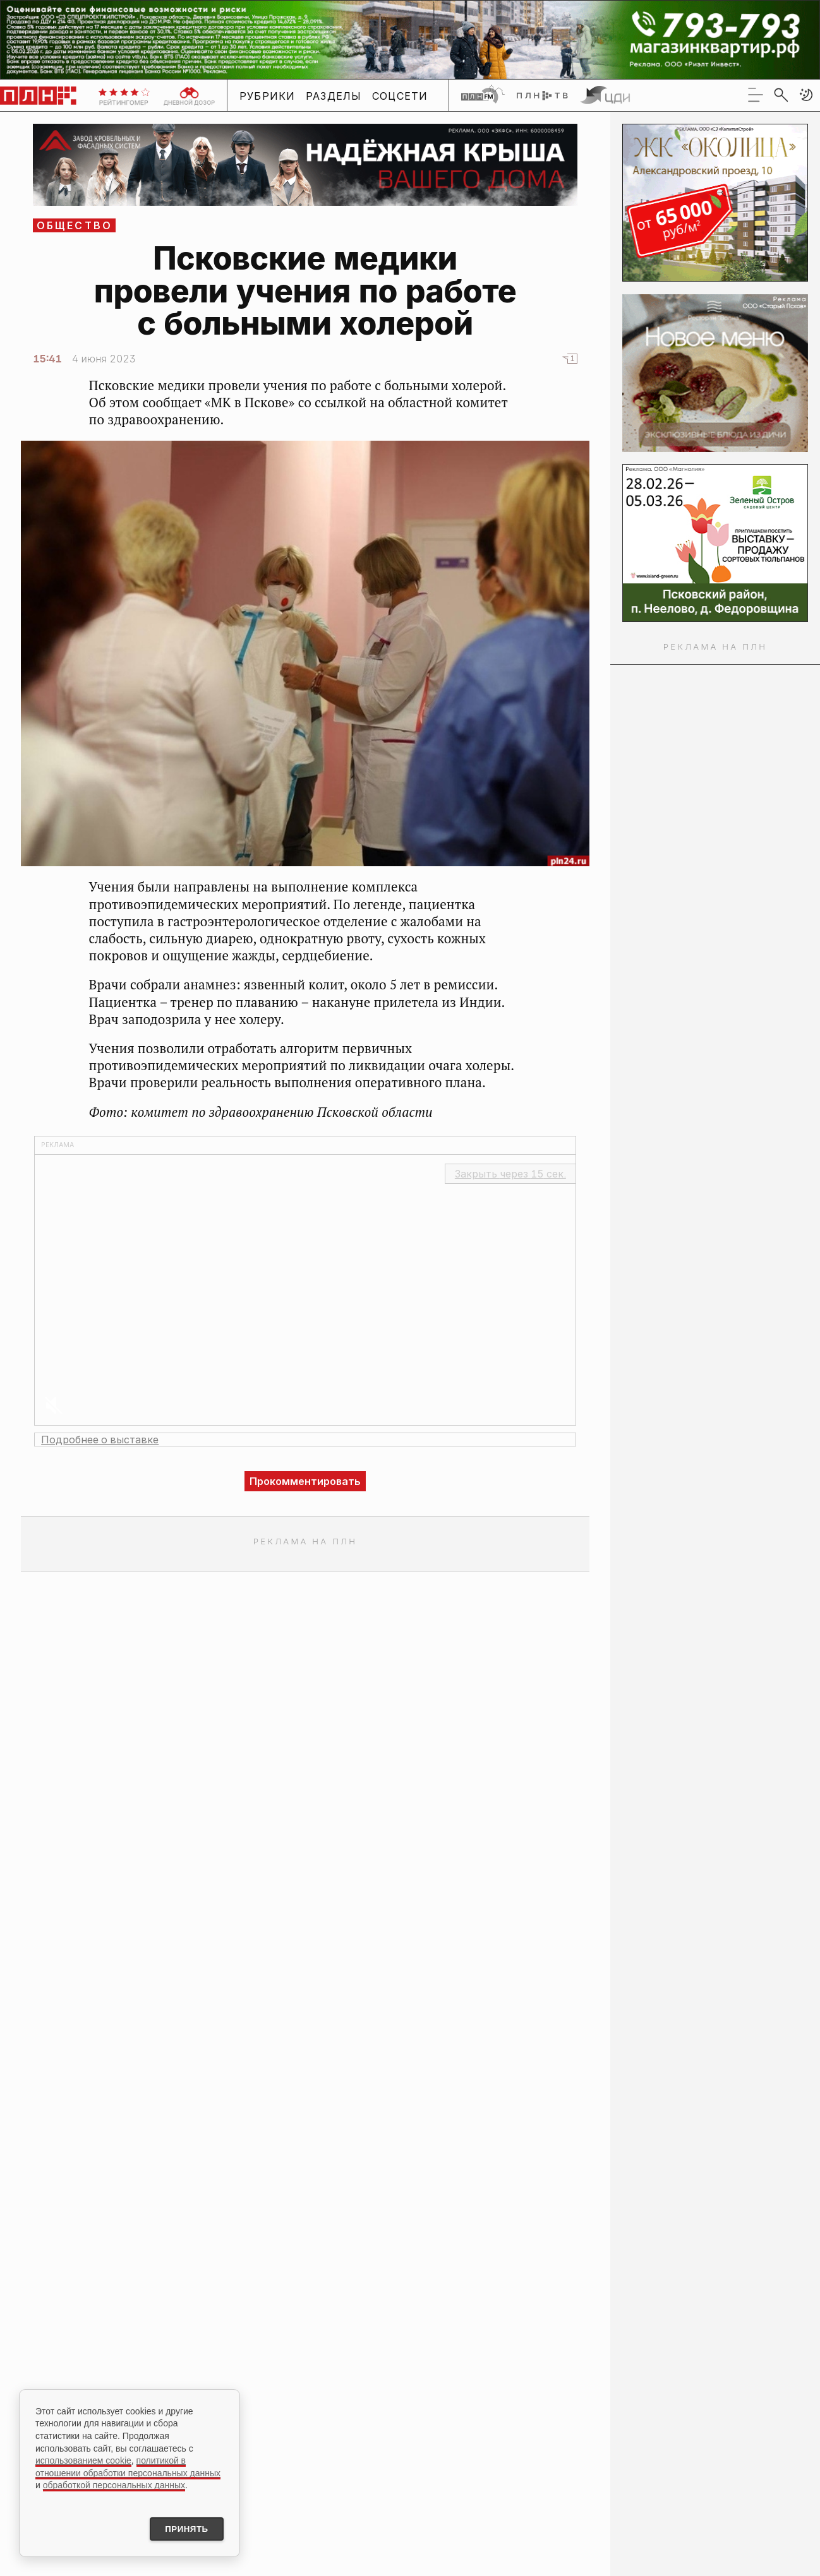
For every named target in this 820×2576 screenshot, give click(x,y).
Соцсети (400, 96)
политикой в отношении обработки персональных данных (127, 2465)
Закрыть (510, 1173)
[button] (806, 95)
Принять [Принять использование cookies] (182, 2528)
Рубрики (267, 96)
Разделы (334, 96)
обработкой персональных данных (114, 2483)
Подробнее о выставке (100, 1439)
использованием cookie (83, 2459)
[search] (781, 95)
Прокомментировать (305, 1481)
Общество (75, 225)
